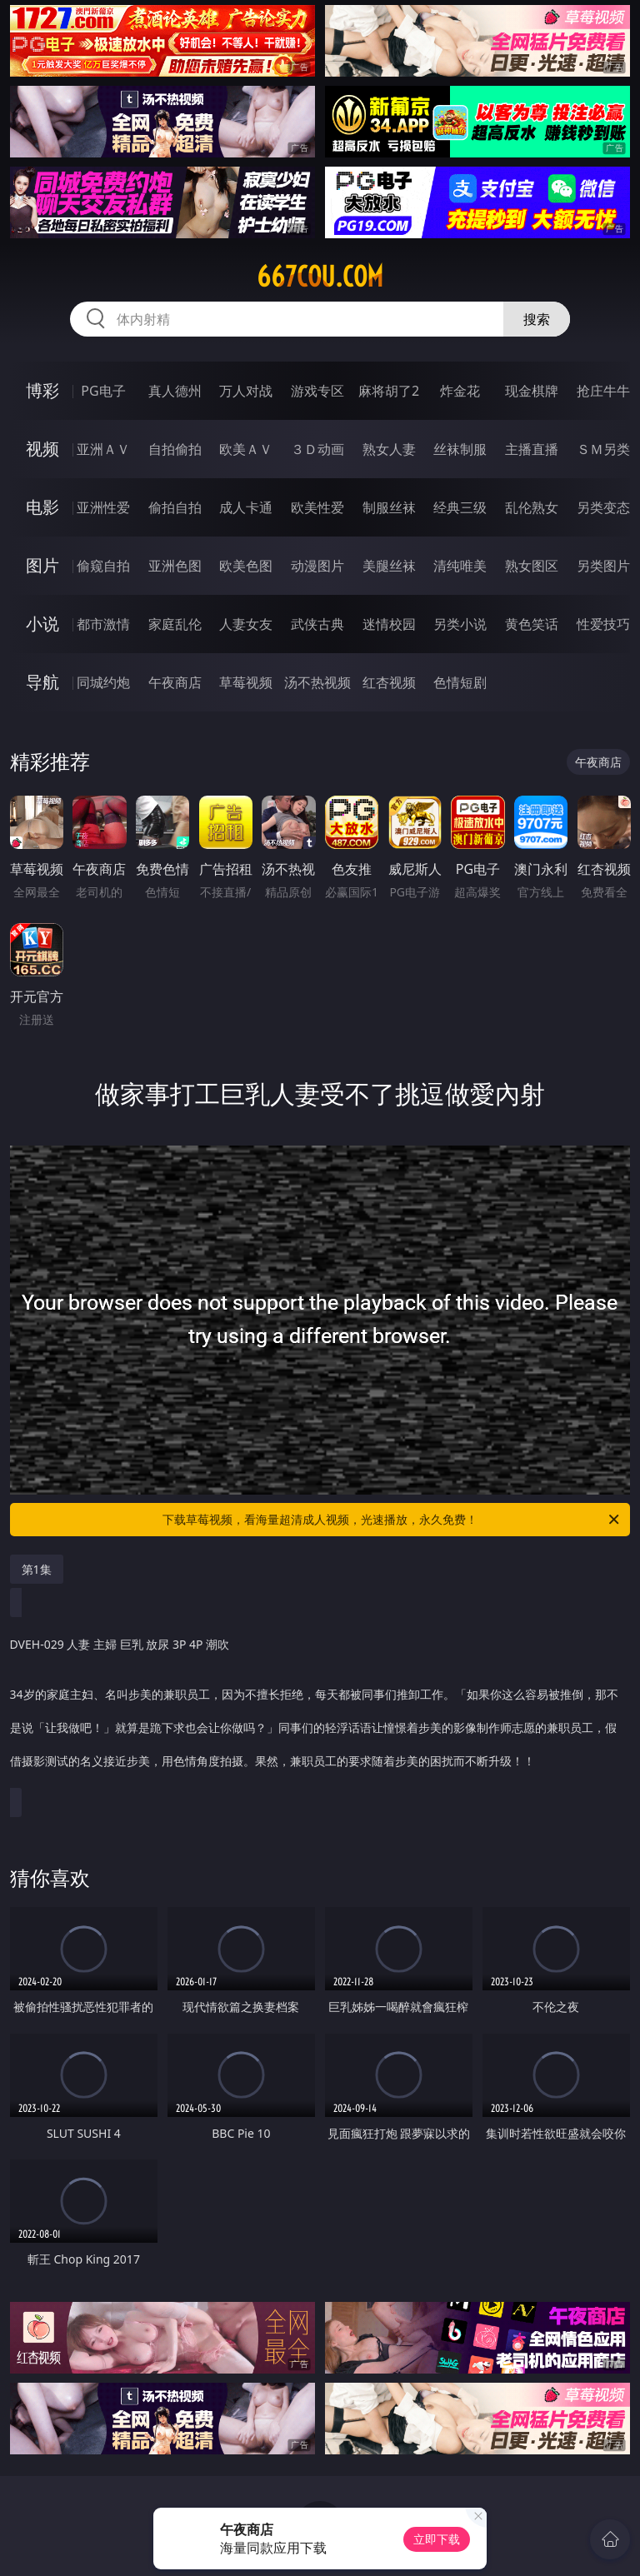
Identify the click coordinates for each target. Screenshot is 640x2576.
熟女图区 (531, 566)
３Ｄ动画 (317, 449)
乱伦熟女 (531, 507)
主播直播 (531, 449)
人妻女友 (245, 624)
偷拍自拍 (175, 507)
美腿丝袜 (389, 566)
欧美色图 (245, 566)
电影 (42, 507)
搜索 (536, 319)
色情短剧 (460, 682)
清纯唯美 (460, 566)
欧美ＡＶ (245, 449)
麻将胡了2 (388, 391)
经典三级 (460, 507)
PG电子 (103, 391)
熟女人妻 (389, 449)
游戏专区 (317, 391)
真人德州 (175, 391)
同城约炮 (103, 682)
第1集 (37, 1569)
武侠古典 (317, 624)
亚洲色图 (175, 566)
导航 (42, 682)
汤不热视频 (317, 682)
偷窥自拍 (103, 566)
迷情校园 (389, 624)
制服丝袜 (389, 507)
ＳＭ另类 (603, 449)
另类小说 (460, 624)
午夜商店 (175, 682)
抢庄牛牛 (603, 391)
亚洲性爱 (103, 507)
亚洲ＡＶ (103, 449)
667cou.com (320, 276)
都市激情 (103, 624)
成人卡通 (245, 507)
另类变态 (603, 507)
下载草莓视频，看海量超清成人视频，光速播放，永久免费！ (392, 1520)
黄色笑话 (531, 624)
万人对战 (245, 391)
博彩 (42, 390)
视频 (42, 448)
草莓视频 (245, 682)
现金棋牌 (531, 391)
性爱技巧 (603, 624)
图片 (42, 565)
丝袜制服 (460, 449)
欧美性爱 (317, 507)
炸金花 (460, 391)
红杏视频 (389, 682)
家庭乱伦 (175, 624)
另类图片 (603, 566)
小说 (42, 623)
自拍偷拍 (175, 449)
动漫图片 (317, 566)
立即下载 (436, 2539)
